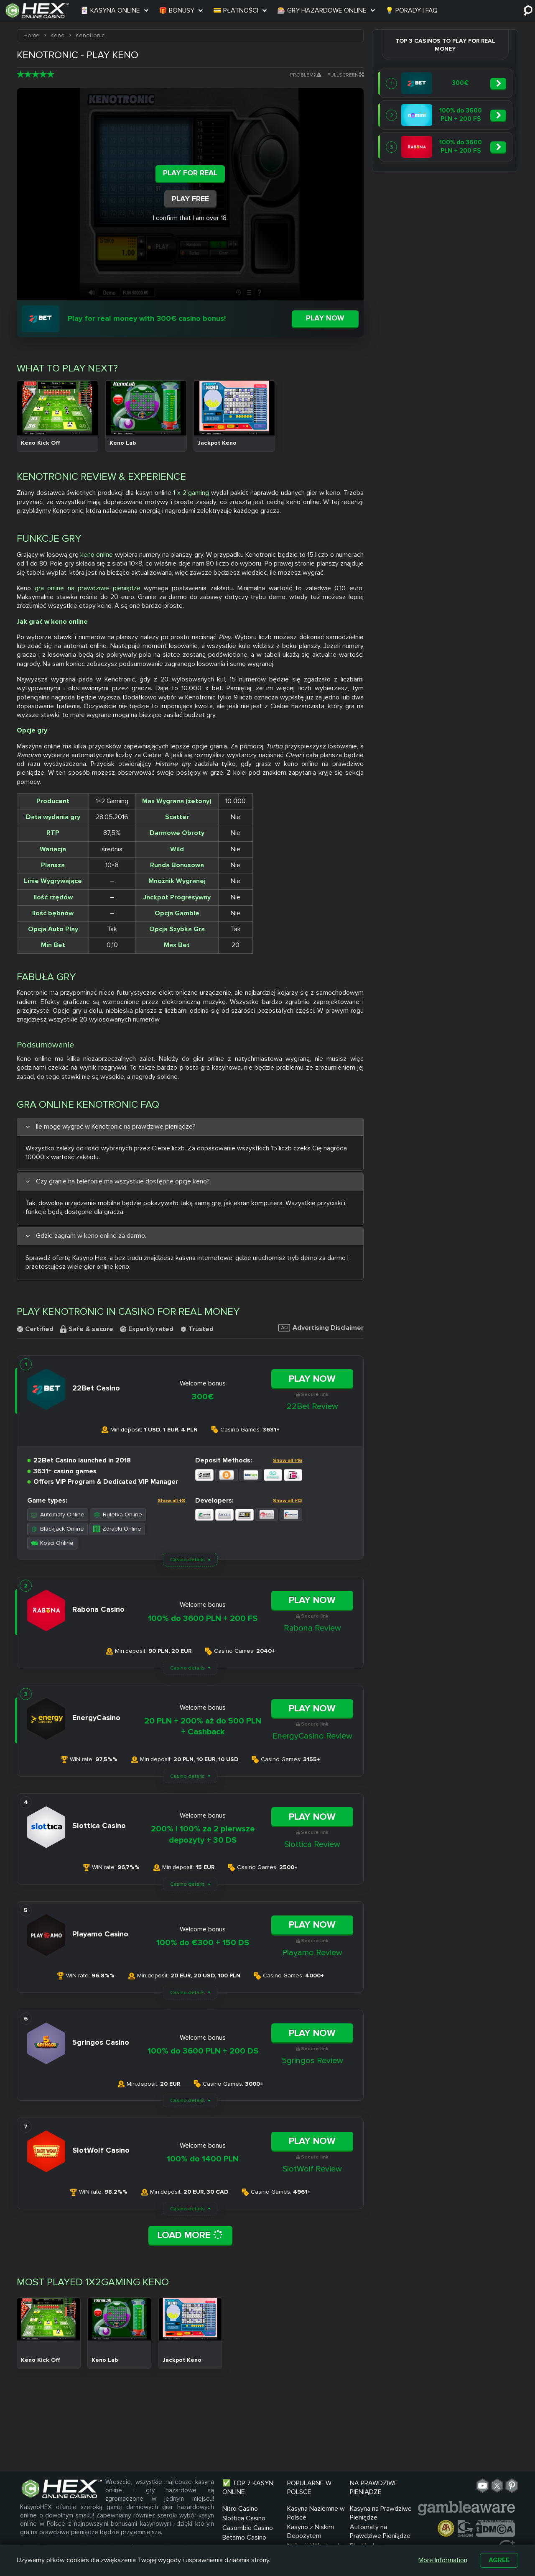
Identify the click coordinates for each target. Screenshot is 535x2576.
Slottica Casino (243, 2518)
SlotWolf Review (312, 2169)
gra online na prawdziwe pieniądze (87, 588)
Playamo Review (312, 1953)
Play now (325, 318)
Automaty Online (57, 1514)
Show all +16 (287, 1460)
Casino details (187, 1560)
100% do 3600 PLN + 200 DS (203, 2051)
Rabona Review (312, 1628)
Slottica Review (312, 1844)
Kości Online (52, 1543)
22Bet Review (312, 1406)
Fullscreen (345, 75)
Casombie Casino (247, 2528)
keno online (96, 555)
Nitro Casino (240, 2508)
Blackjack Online (57, 1528)
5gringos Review (312, 2061)
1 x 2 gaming (191, 493)
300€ (203, 1397)
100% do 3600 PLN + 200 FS (202, 1618)
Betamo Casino (244, 2537)
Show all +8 (171, 1501)
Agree (499, 2560)
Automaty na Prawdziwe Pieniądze (380, 2531)
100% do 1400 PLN (203, 2159)
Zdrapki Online (117, 1528)
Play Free (190, 198)
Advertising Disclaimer (321, 1328)
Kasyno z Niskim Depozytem (310, 2531)
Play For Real (190, 172)
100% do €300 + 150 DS (202, 1943)
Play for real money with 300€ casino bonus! (147, 318)
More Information (442, 2560)
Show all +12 (287, 1501)
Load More (190, 2235)
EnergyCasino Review (312, 1736)
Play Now (312, 1379)
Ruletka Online (118, 1514)
